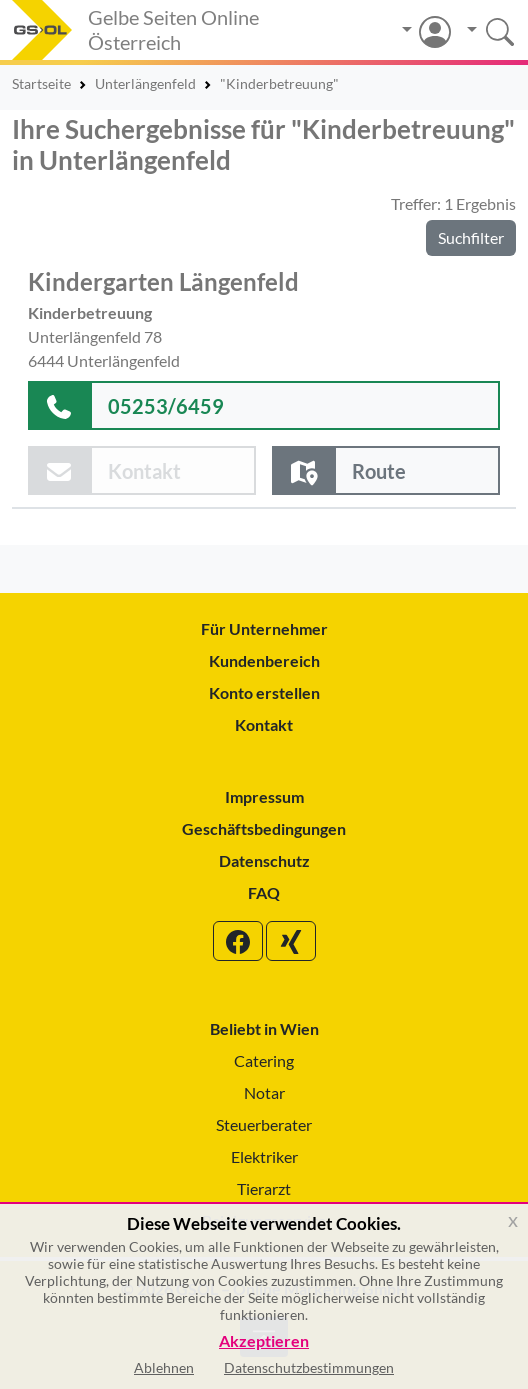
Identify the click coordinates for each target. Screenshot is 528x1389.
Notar (264, 1092)
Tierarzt (264, 1188)
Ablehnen (164, 1367)
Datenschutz (264, 860)
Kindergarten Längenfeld (163, 281)
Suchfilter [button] (471, 237)
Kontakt (264, 724)
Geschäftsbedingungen (264, 828)
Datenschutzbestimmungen (309, 1367)
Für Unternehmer (264, 628)
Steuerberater (264, 1124)
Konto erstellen (264, 692)
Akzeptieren (264, 1341)
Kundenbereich (264, 660)
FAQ (264, 892)
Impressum (264, 796)
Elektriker (264, 1156)
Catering (264, 1060)
